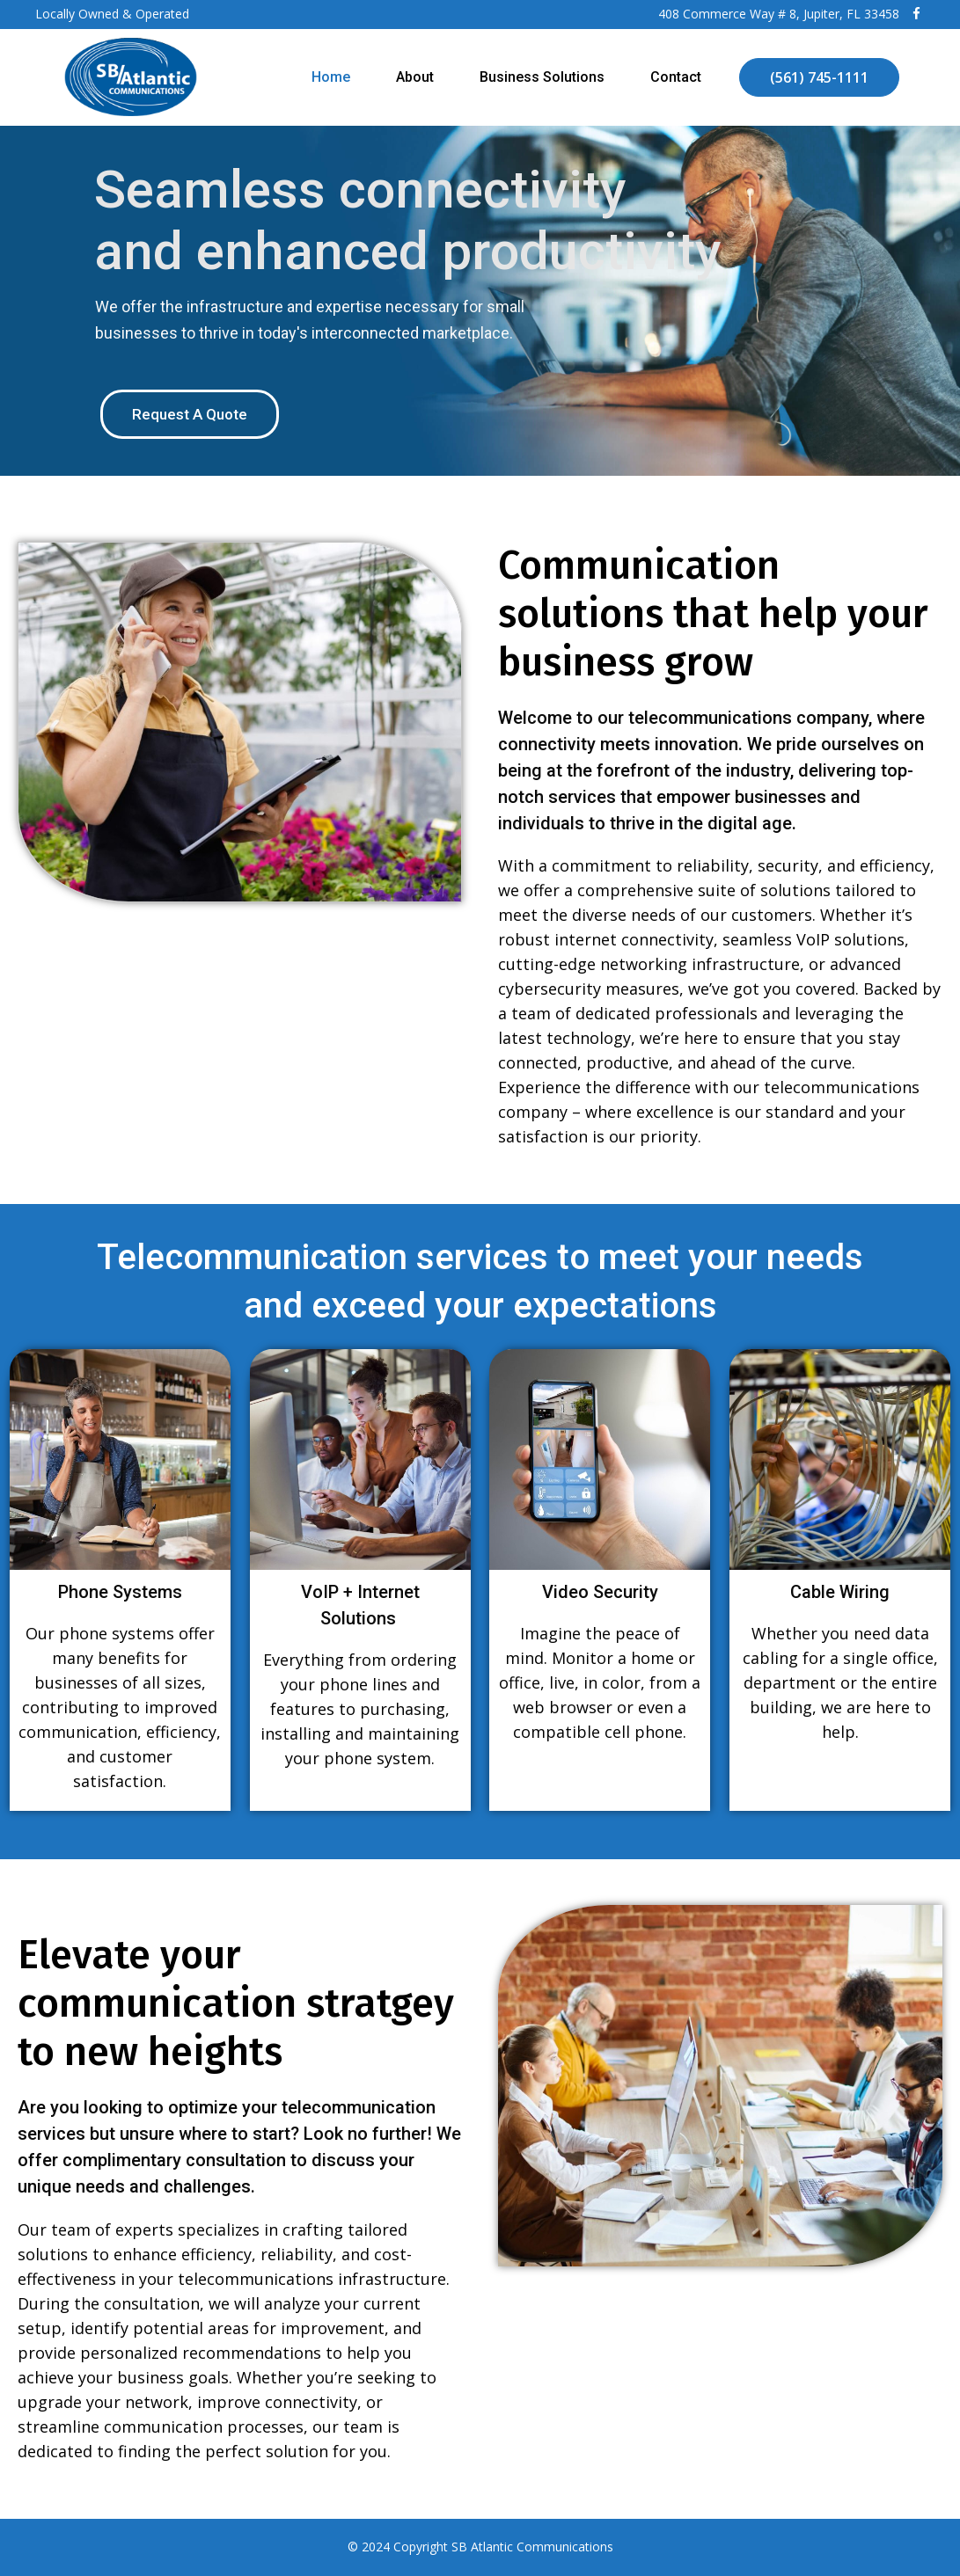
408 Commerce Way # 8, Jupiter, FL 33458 (778, 13)
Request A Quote (189, 414)
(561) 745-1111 (819, 77)
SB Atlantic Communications (532, 2546)
